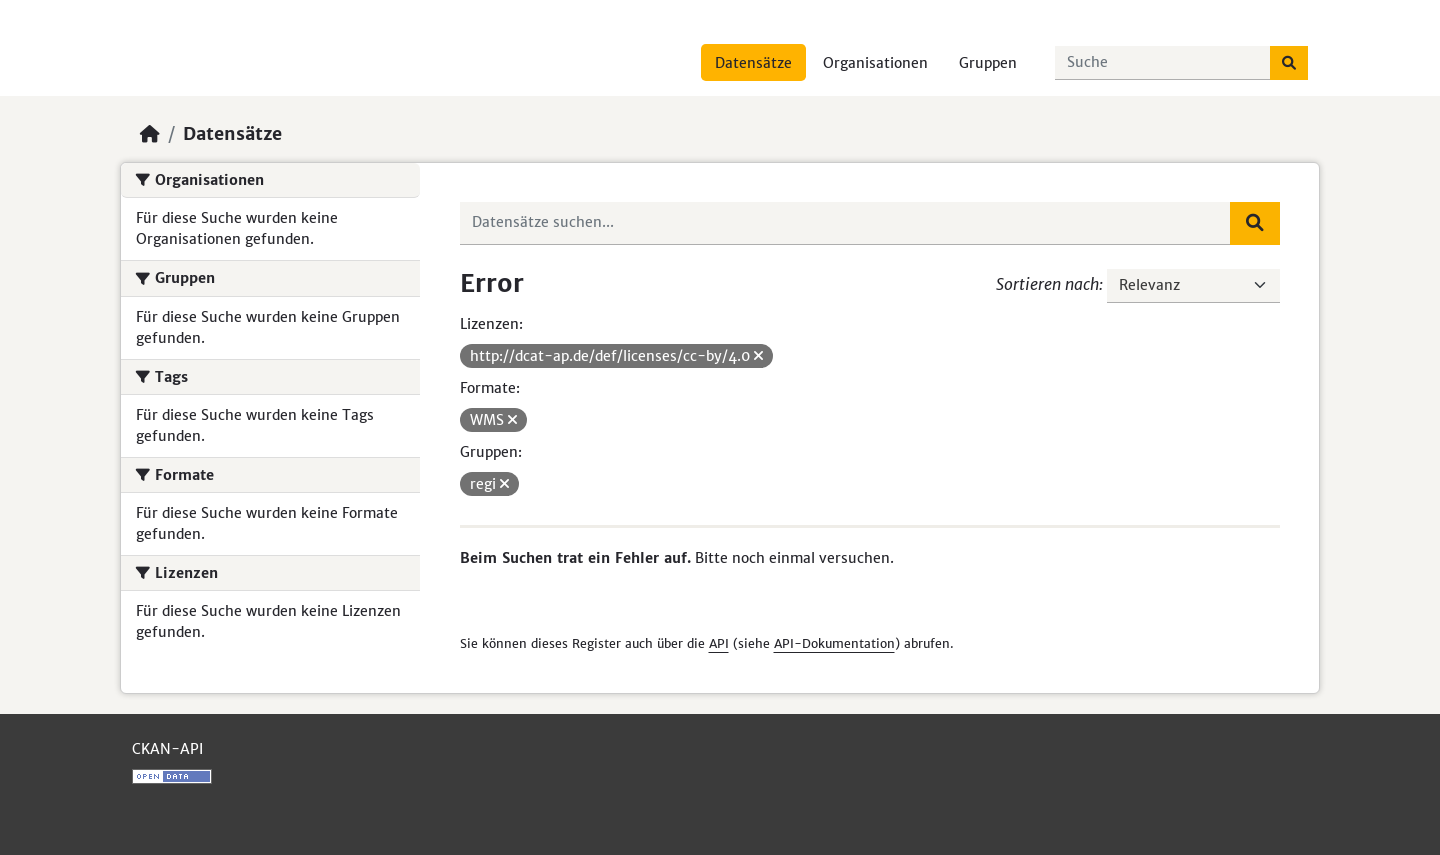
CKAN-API (167, 749)
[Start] (150, 134)
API (719, 643)
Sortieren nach (1047, 284)
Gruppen (988, 63)
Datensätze (753, 63)
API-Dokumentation (834, 643)
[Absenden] (1289, 63)
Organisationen (875, 63)
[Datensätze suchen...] (1163, 63)
